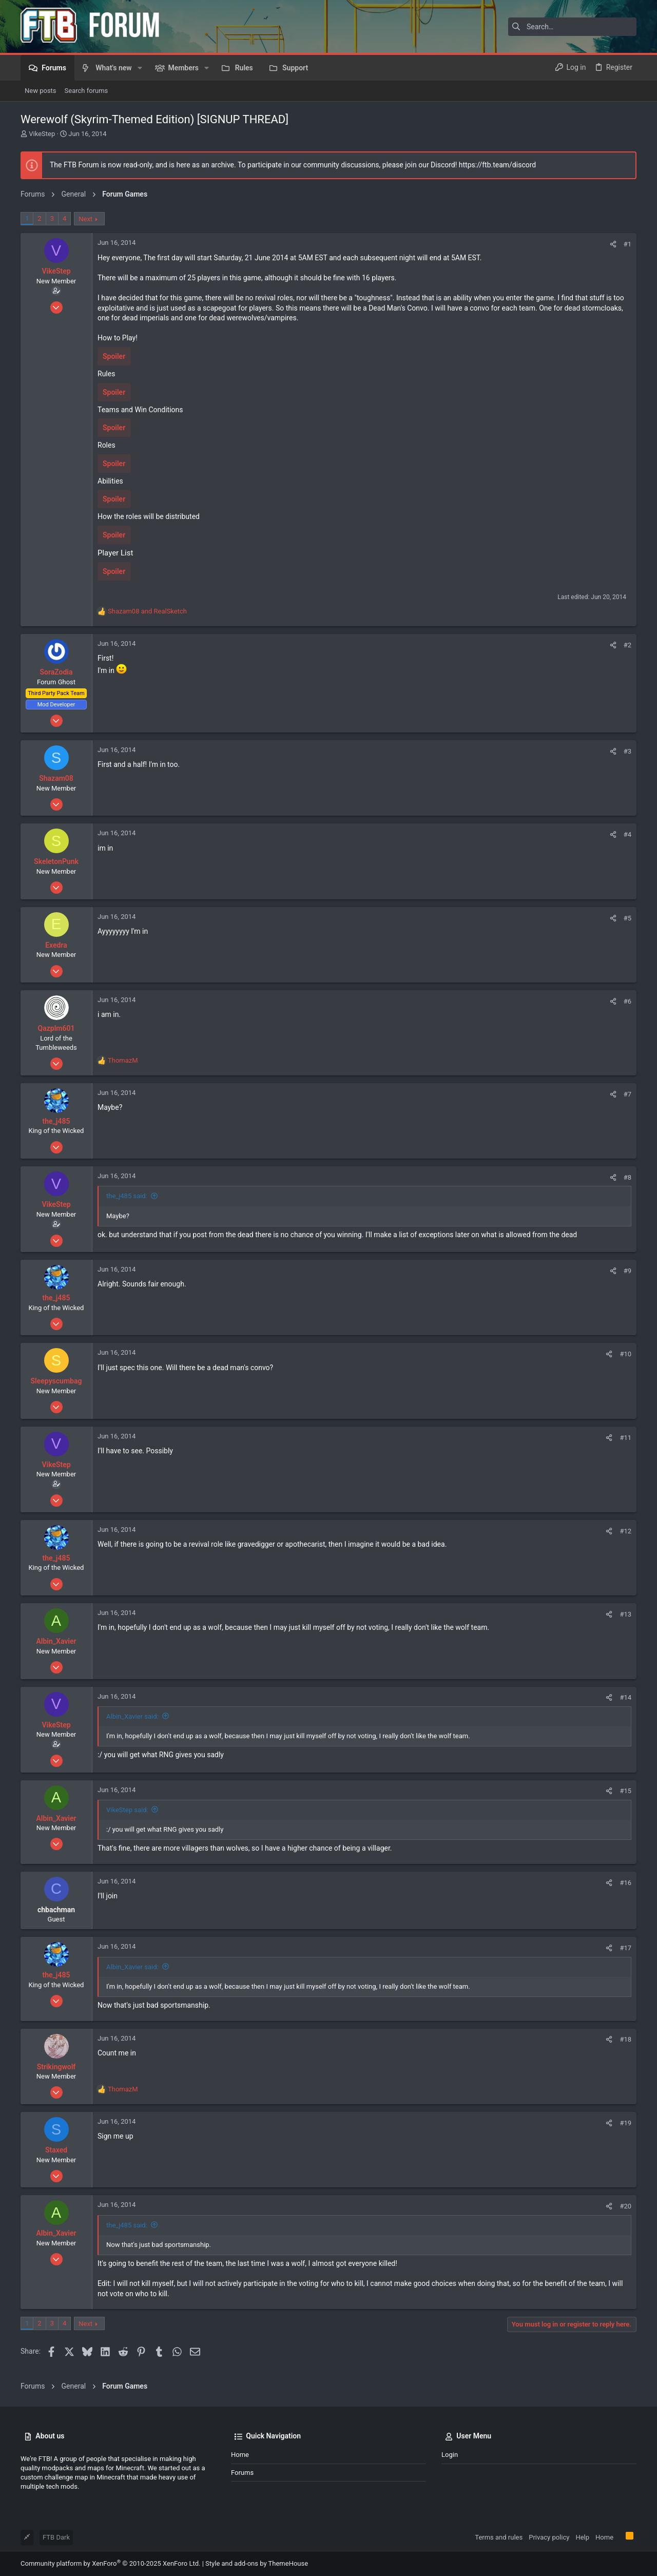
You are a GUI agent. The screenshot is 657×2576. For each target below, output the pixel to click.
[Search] (572, 26)
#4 (627, 834)
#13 (625, 1614)
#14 (625, 1697)
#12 (625, 1531)
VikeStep (42, 134)
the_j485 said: (126, 1196)
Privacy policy (549, 2537)
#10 (625, 1354)
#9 (627, 1271)
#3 (627, 751)
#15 (625, 1791)
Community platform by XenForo (110, 2563)
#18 (625, 2039)
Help (582, 2537)
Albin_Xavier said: (132, 1716)
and (147, 611)
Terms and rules (499, 2537)
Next (85, 219)
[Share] (613, 244)
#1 (627, 244)
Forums (242, 2472)
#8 (627, 1177)
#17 (625, 1948)
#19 (625, 2123)
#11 (625, 1437)
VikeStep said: (127, 1810)
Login (449, 2454)
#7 (627, 1094)
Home (240, 2454)
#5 (627, 918)
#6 (627, 1001)
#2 (627, 645)
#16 (625, 1883)
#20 (625, 2206)
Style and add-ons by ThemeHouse (256, 2563)
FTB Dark (56, 2537)
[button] (140, 68)
